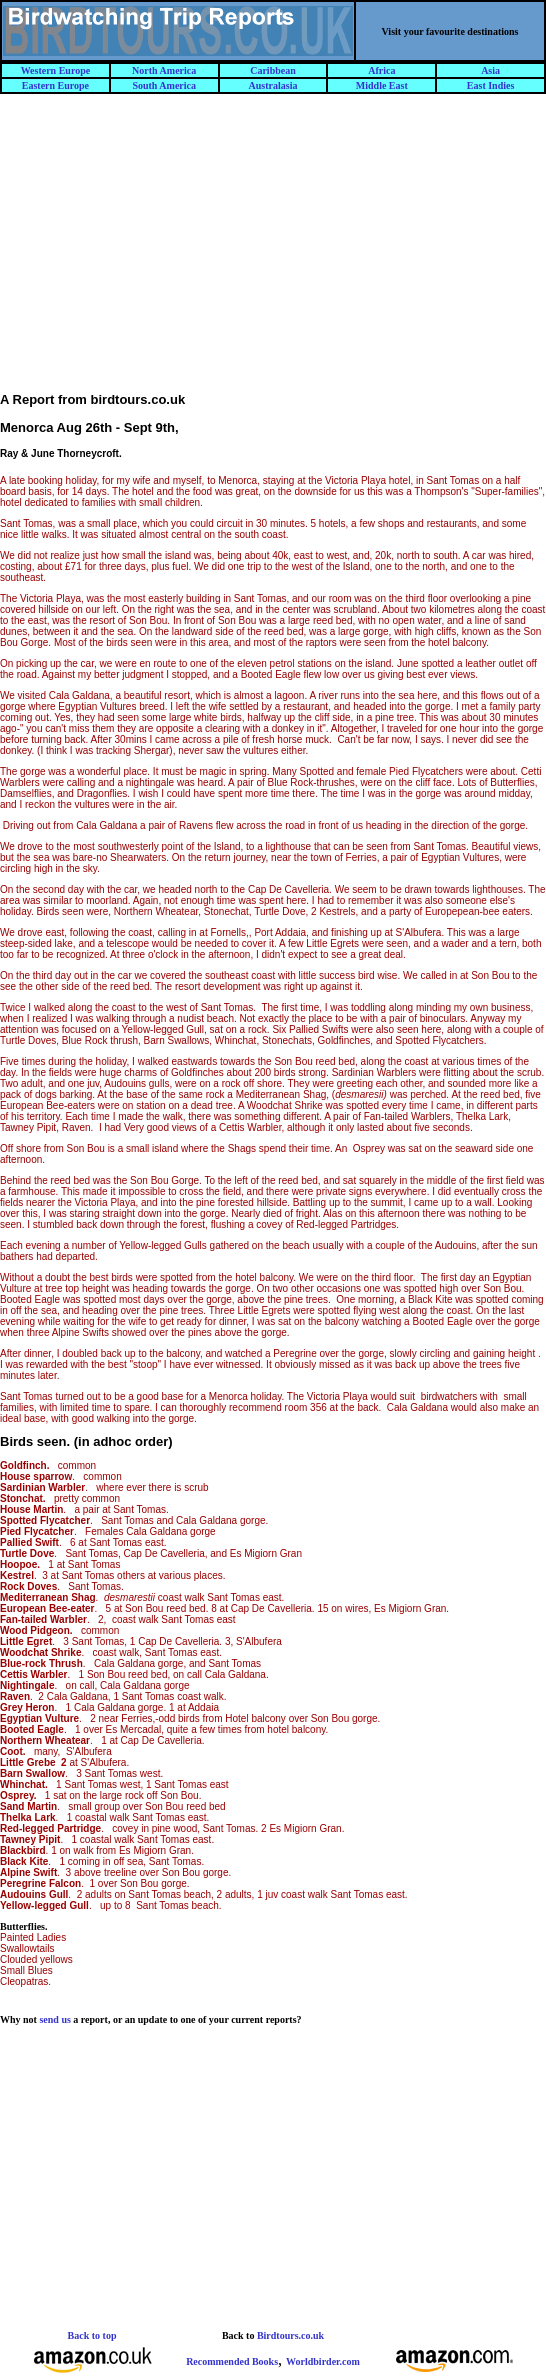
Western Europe (56, 70)
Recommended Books (232, 2361)
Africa (381, 70)
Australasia (273, 85)
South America (164, 85)
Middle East (382, 85)
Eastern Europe (55, 85)
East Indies (491, 85)
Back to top (92, 2335)
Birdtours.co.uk (290, 2335)
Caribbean (273, 70)
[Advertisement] (273, 252)
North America (164, 70)
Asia (490, 70)
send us (54, 2019)
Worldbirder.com (323, 2361)
